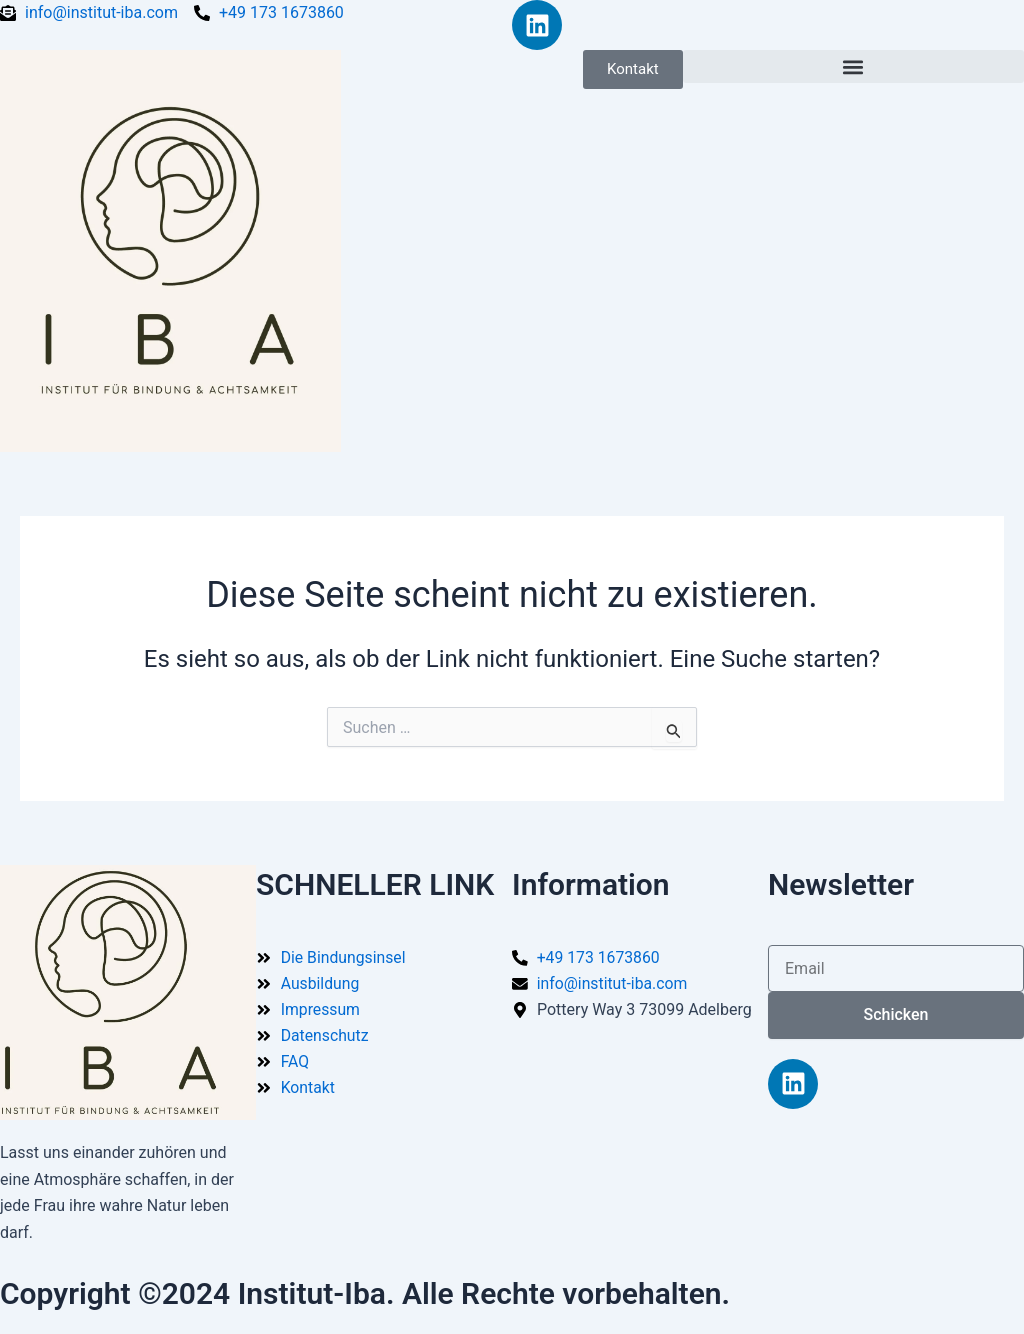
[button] (853, 66)
